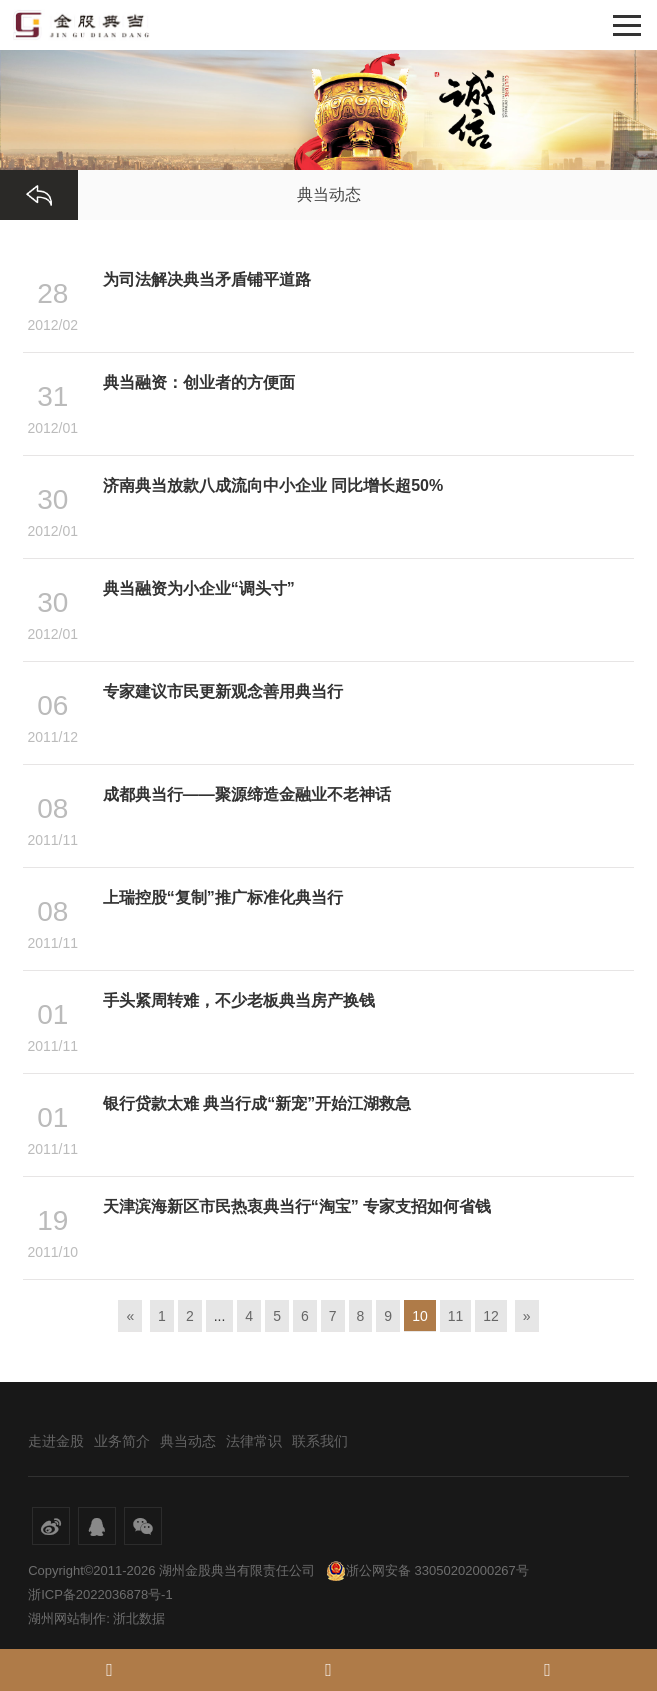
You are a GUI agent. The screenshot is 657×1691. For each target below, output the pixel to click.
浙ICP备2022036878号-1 (100, 1594)
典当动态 (188, 1441)
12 (491, 1316)
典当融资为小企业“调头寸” (199, 588)
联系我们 (320, 1441)
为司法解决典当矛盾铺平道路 (207, 279)
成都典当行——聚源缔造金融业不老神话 (247, 794)
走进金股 (56, 1441)
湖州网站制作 (67, 1618)
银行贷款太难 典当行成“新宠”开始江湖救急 (257, 1103)
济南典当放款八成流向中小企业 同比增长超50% (273, 485)
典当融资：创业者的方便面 (199, 382)
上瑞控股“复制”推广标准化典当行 (223, 897)
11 (456, 1316)
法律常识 (254, 1441)
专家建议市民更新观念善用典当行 (223, 691)
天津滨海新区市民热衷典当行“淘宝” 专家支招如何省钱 (297, 1206)
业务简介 (122, 1441)
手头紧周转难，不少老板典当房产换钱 (239, 1000)
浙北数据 (139, 1618)
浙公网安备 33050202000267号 (427, 1571)
